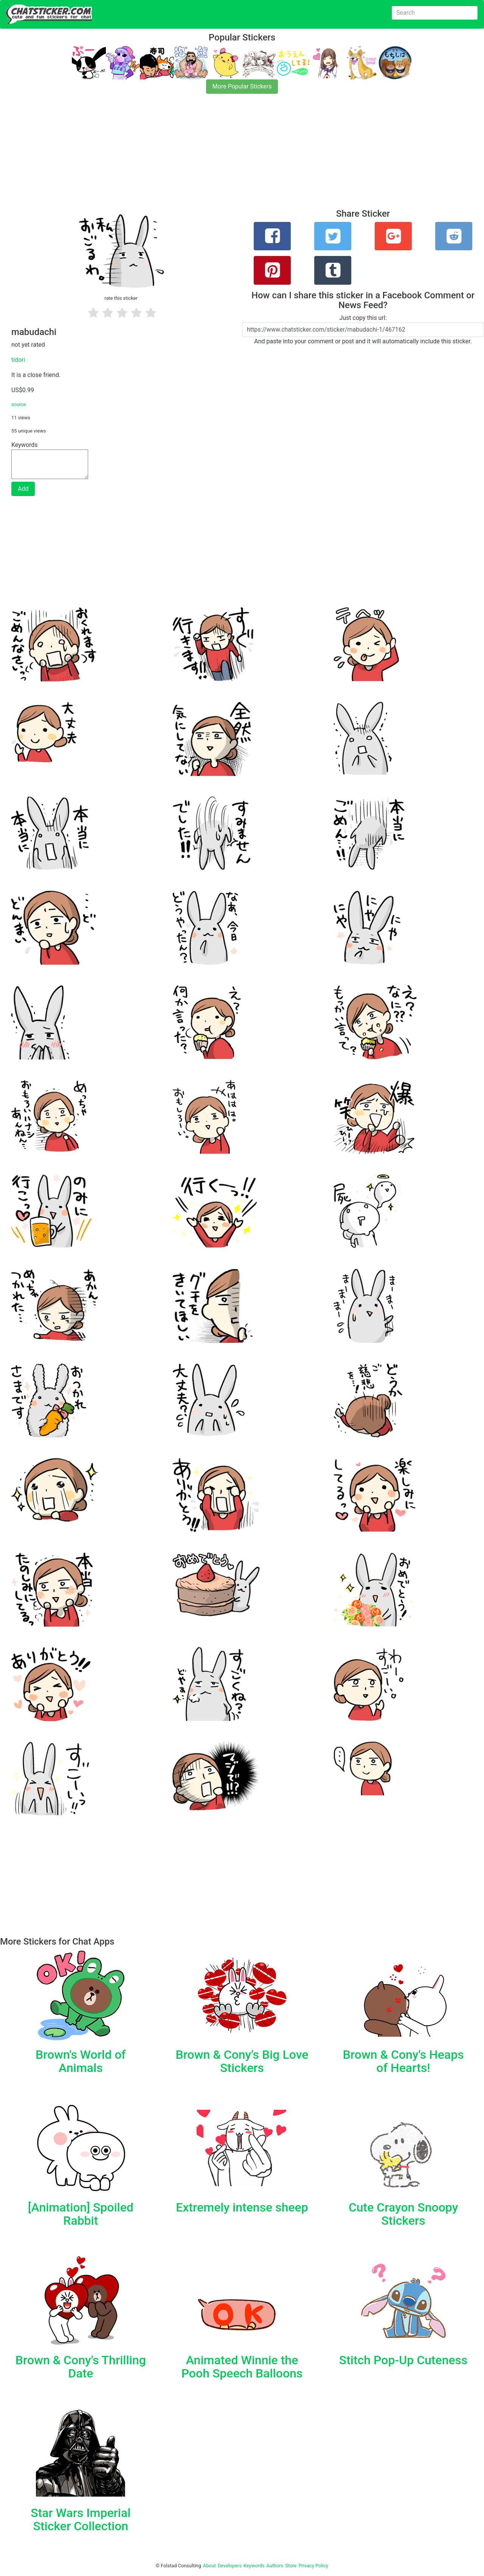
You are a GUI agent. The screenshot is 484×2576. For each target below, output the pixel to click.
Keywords (254, 2565)
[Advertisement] (227, 156)
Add (23, 488)
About (209, 2565)
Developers (230, 2565)
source (18, 404)
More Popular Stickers (242, 86)
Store (290, 2565)
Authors (275, 2565)
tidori (18, 359)
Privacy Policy (313, 2565)
